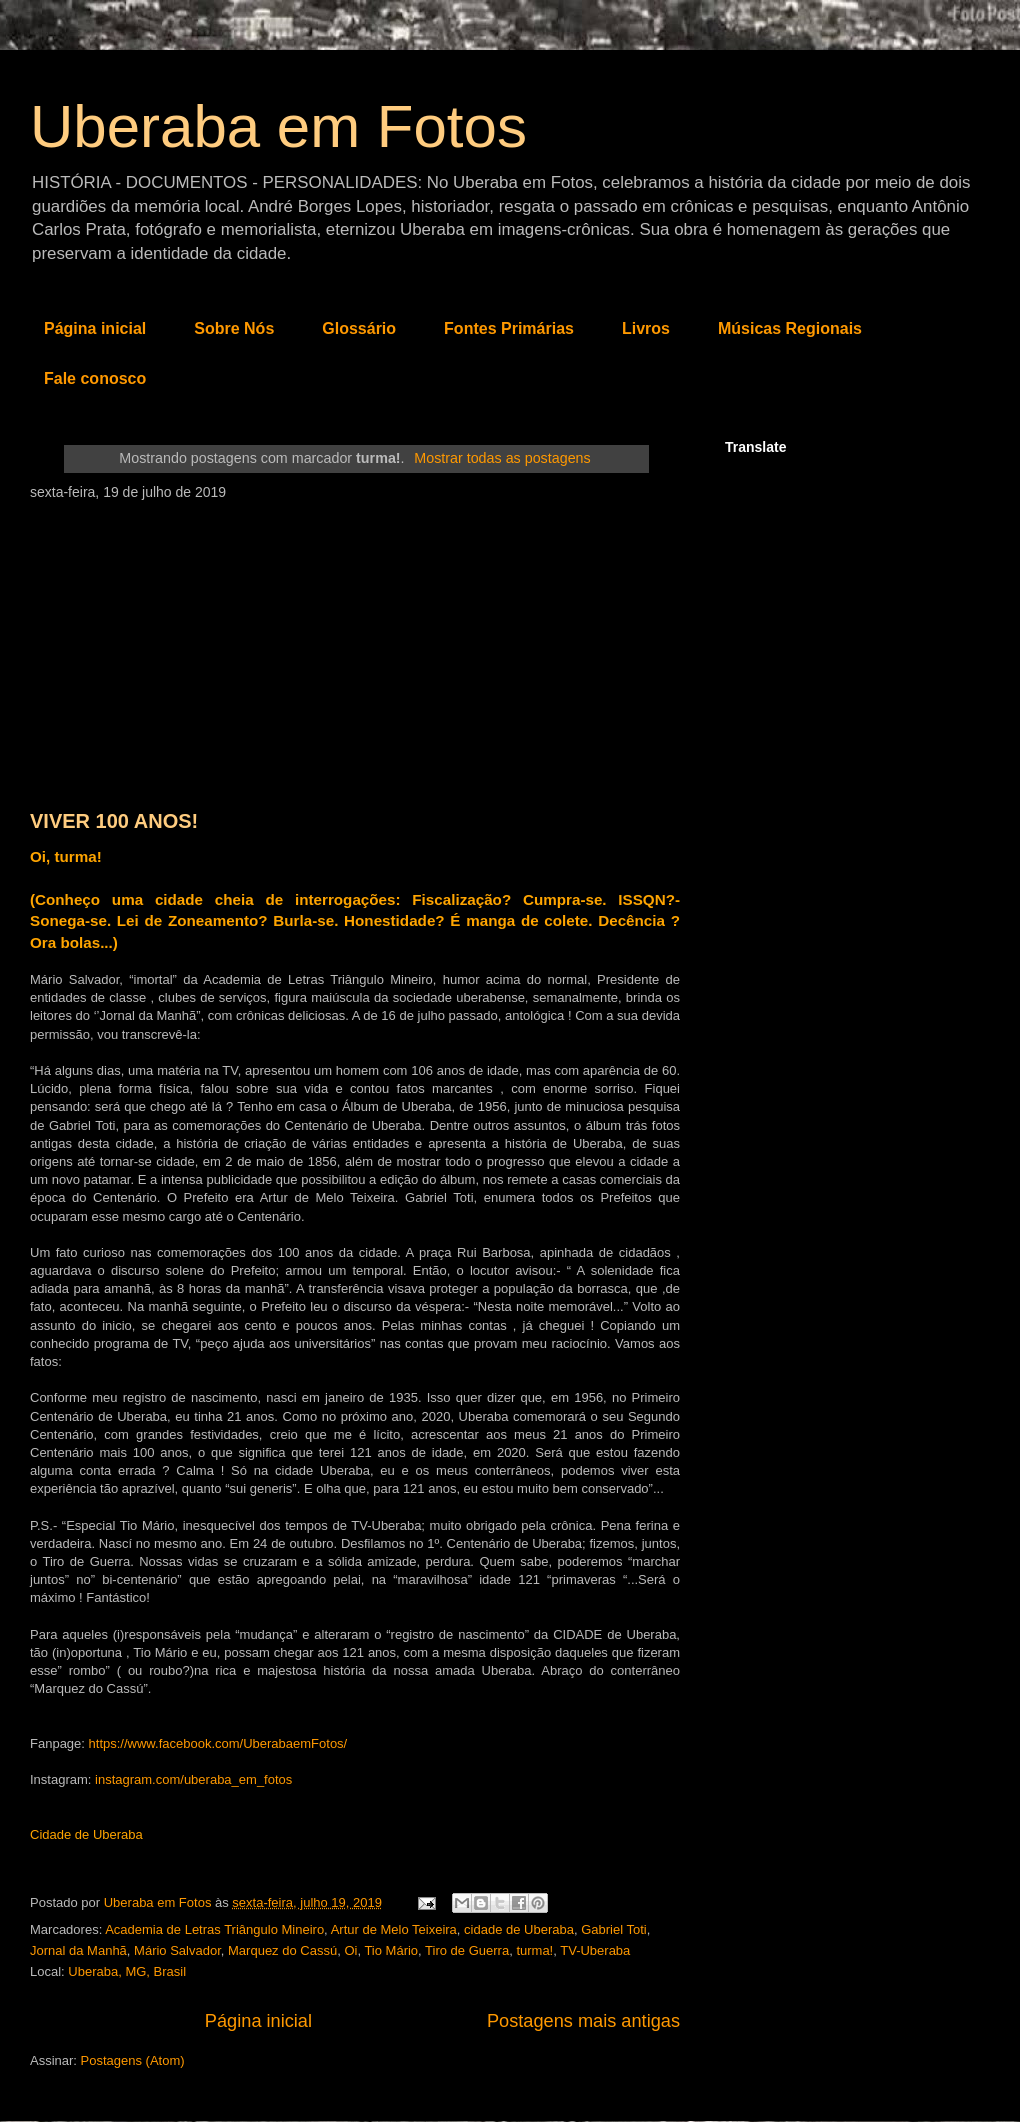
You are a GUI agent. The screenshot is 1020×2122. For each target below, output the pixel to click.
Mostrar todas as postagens (502, 458)
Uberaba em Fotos (278, 126)
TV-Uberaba (595, 1950)
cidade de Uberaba (519, 1929)
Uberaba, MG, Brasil (127, 1971)
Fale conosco (95, 378)
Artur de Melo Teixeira (394, 1929)
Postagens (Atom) (133, 2060)
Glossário (359, 328)
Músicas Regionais (790, 328)
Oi (350, 1950)
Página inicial (95, 328)
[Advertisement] (355, 650)
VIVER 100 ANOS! (114, 821)
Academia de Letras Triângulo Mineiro (214, 1929)
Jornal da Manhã (78, 1950)
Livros (646, 328)
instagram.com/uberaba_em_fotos (193, 1779)
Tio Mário (391, 1950)
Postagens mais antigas (583, 2021)
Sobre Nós (234, 328)
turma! (534, 1950)
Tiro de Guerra (467, 1950)
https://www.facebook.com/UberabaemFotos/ (218, 1743)
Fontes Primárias (509, 328)
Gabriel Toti (614, 1929)
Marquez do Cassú (282, 1950)
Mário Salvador (177, 1950)
